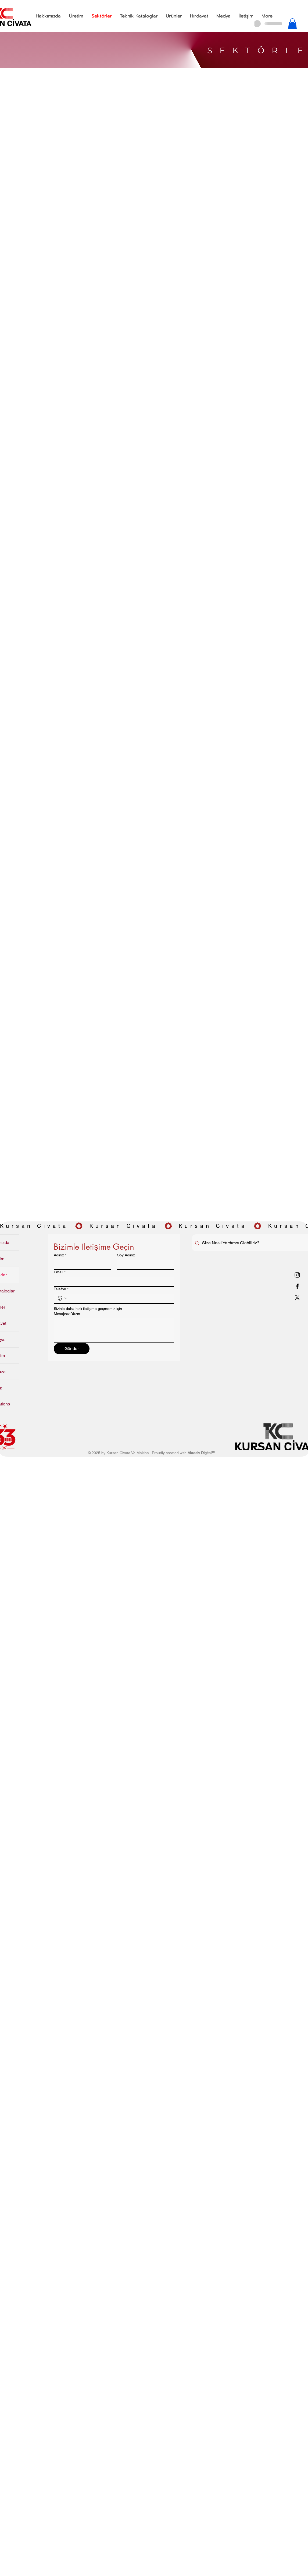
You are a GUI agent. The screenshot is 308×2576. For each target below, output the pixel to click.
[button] (76, 16)
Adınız (60, 1255)
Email (60, 1272)
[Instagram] (297, 1274)
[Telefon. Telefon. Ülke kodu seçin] (62, 1298)
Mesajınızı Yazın (67, 1314)
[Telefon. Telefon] (119, 1298)
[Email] (112, 1281)
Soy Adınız (126, 1255)
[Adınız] (81, 1264)
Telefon (61, 1289)
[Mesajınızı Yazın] (114, 1330)
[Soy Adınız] (144, 1264)
